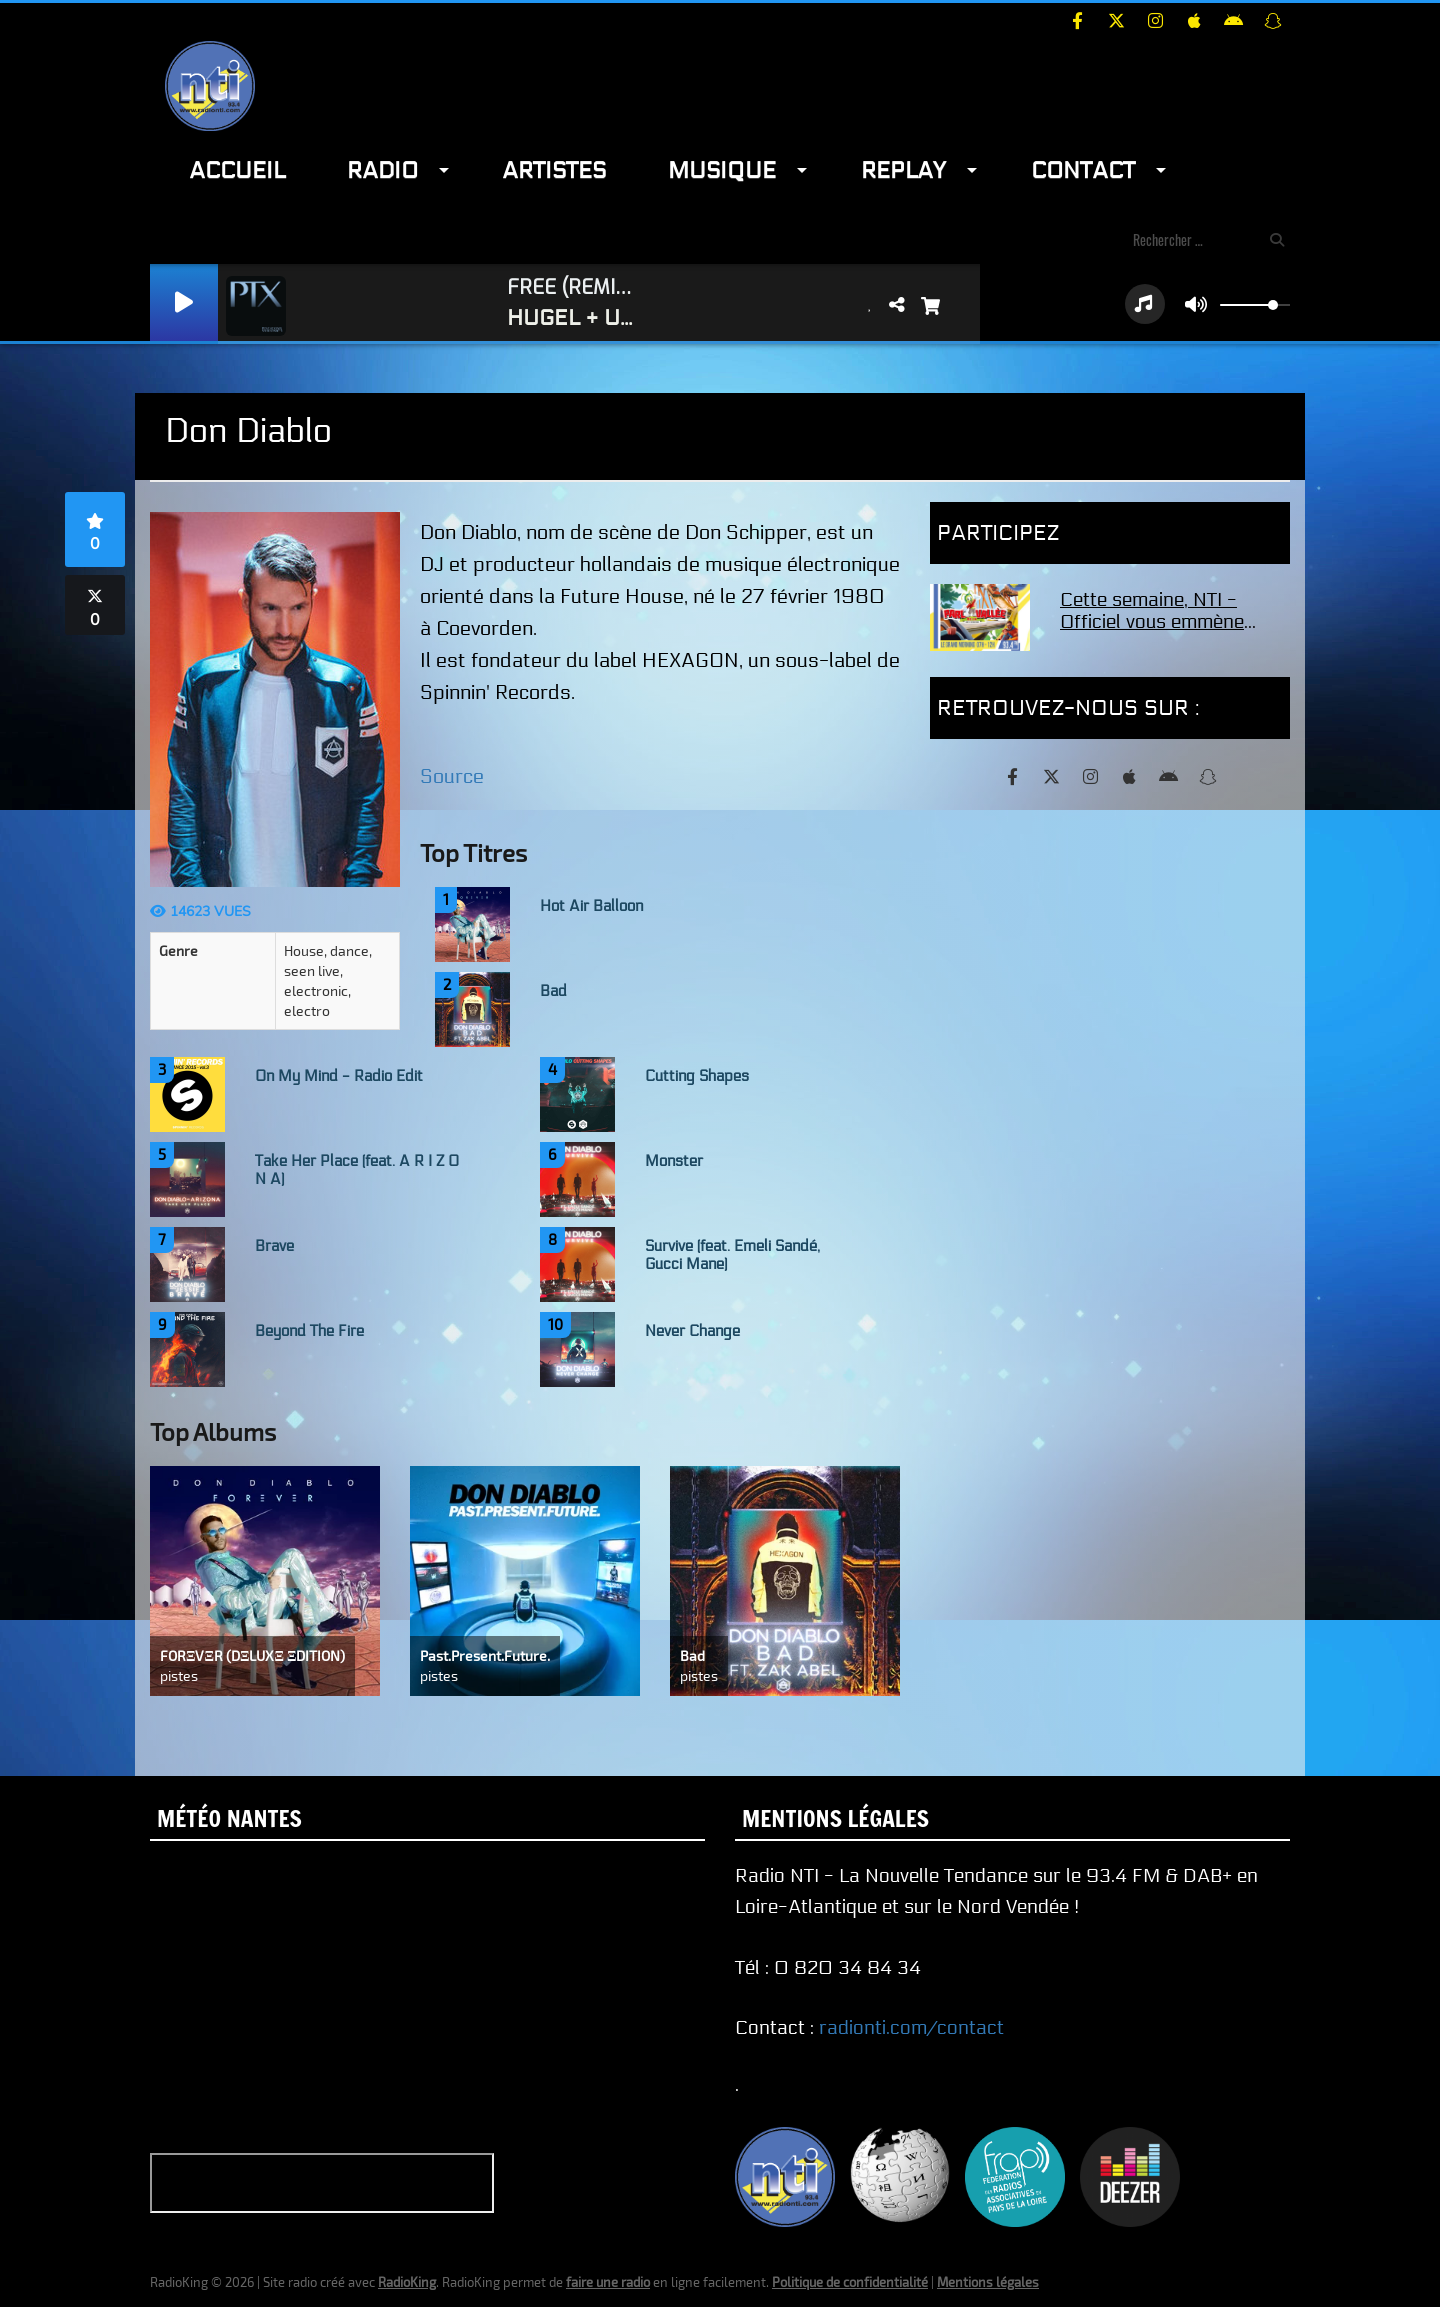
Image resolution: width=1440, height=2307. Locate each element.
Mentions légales (988, 2282)
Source (452, 777)
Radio (382, 170)
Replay (903, 170)
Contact (1083, 170)
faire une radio (608, 2282)
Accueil (237, 170)
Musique (722, 170)
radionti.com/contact (911, 2028)
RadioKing (407, 2282)
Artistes (554, 170)
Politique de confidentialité (850, 2282)
